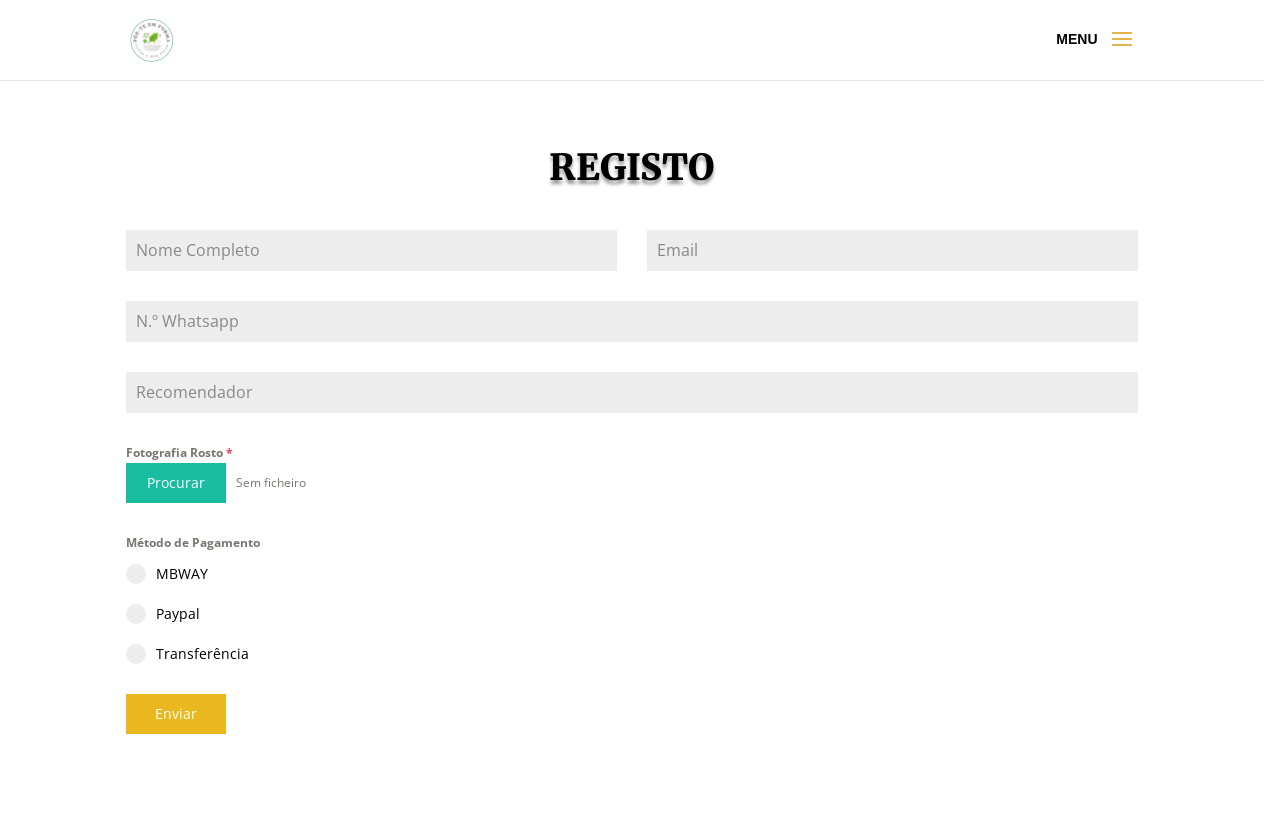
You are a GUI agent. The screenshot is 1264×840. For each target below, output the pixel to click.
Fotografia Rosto (179, 452)
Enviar (176, 713)
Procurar (176, 482)
